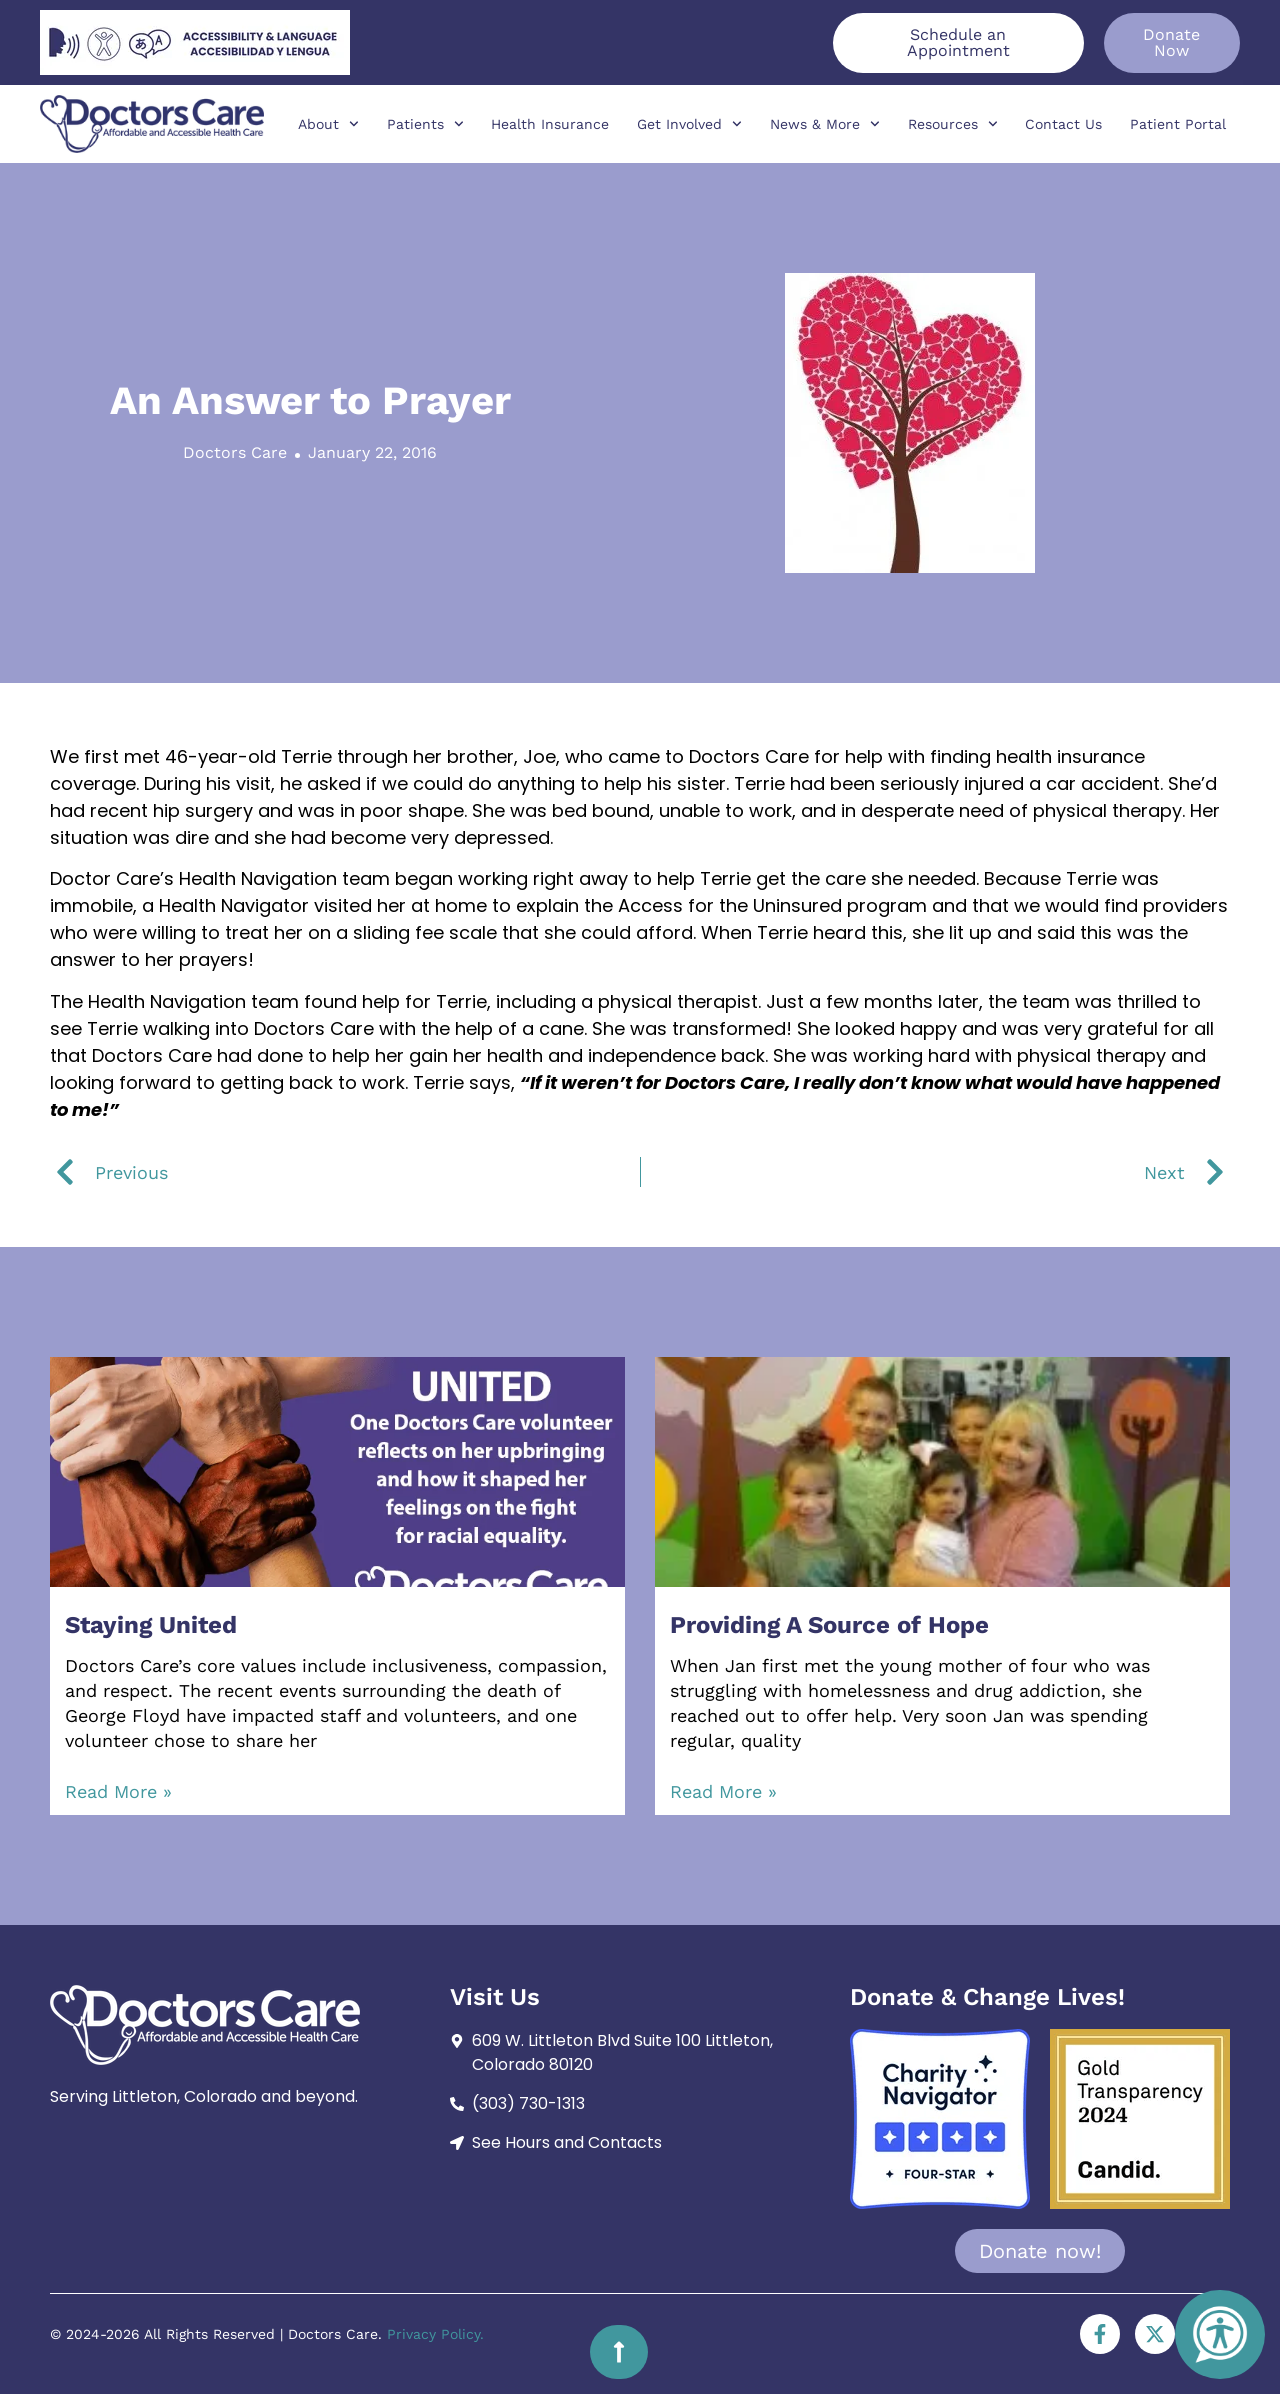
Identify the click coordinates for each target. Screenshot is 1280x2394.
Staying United (151, 1625)
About (328, 124)
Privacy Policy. (435, 2334)
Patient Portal (1178, 124)
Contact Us (1063, 124)
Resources (953, 124)
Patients (425, 124)
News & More (825, 124)
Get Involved (689, 124)
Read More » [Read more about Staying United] (118, 1791)
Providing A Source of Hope (829, 1625)
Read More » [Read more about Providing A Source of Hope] (723, 1791)
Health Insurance (550, 124)
